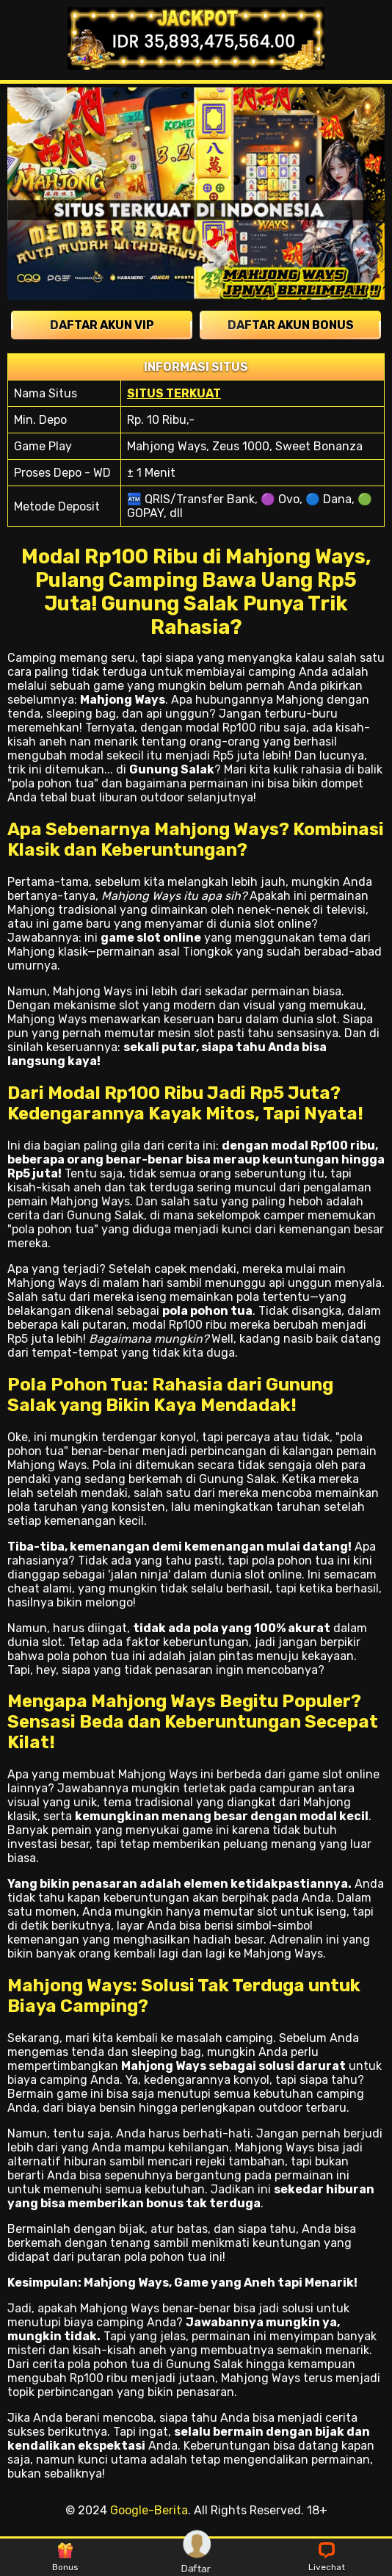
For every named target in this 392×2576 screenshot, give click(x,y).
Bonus (65, 2557)
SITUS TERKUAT (174, 393)
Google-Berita (149, 2510)
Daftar (196, 2557)
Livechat (326, 2557)
